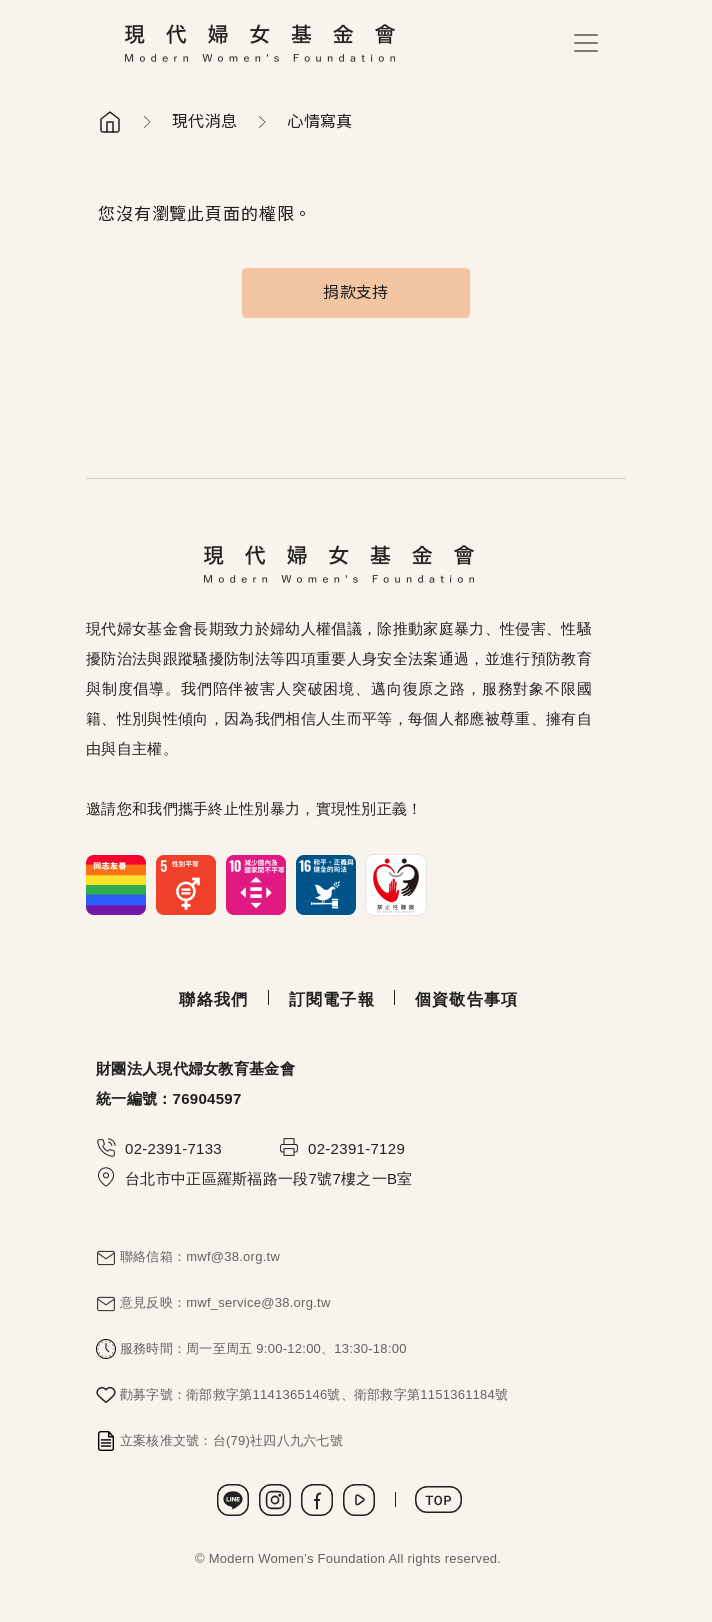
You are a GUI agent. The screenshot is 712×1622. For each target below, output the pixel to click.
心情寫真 (319, 121)
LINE (233, 1500)
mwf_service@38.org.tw (258, 1302)
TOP (438, 1499)
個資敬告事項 (467, 999)
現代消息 (204, 121)
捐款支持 (355, 292)
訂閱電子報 (332, 999)
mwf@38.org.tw (233, 1256)
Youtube (359, 1500)
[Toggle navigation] (586, 43)
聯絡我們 (213, 999)
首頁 (110, 122)
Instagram (275, 1500)
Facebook (317, 1500)
